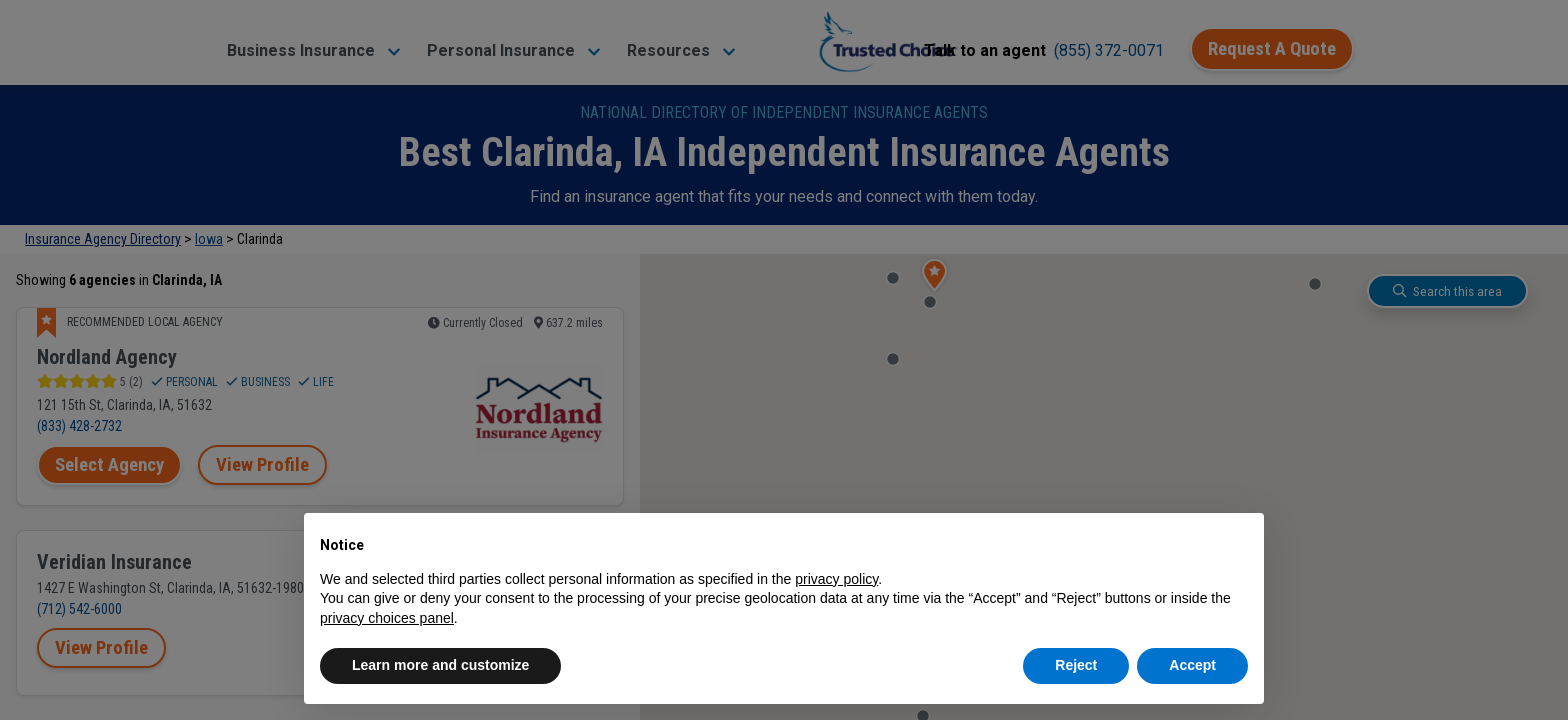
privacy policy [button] (836, 579)
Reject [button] (1076, 665)
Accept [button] (1192, 665)
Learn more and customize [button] (440, 665)
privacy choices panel (387, 618)
